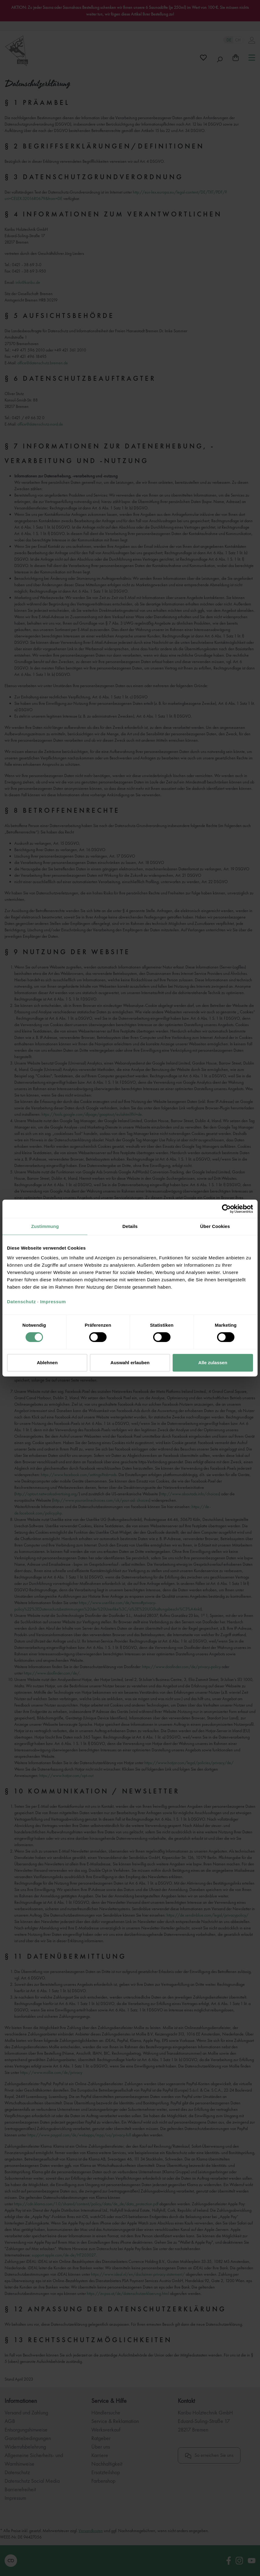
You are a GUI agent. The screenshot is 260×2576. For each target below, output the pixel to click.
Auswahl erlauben (130, 1362)
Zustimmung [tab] (45, 1226)
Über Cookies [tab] (215, 1226)
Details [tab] (130, 1226)
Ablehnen (47, 1362)
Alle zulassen (212, 1362)
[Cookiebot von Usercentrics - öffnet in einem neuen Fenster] (226, 1208)
